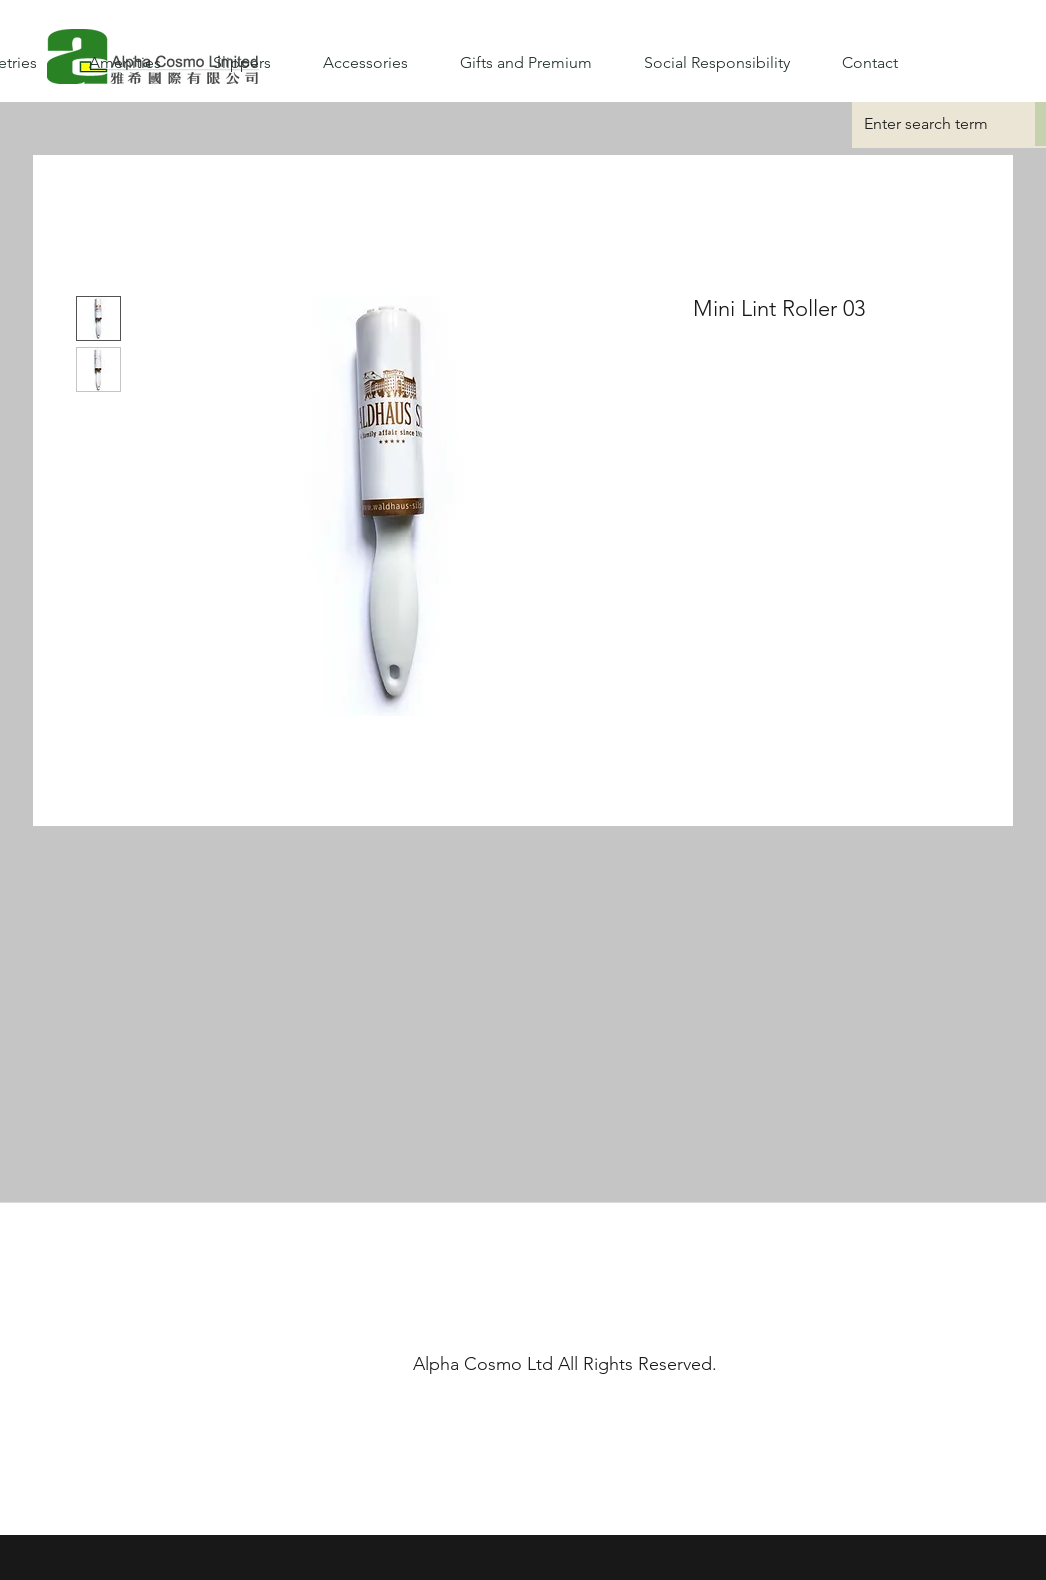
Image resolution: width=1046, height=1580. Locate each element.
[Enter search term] (928, 124)
